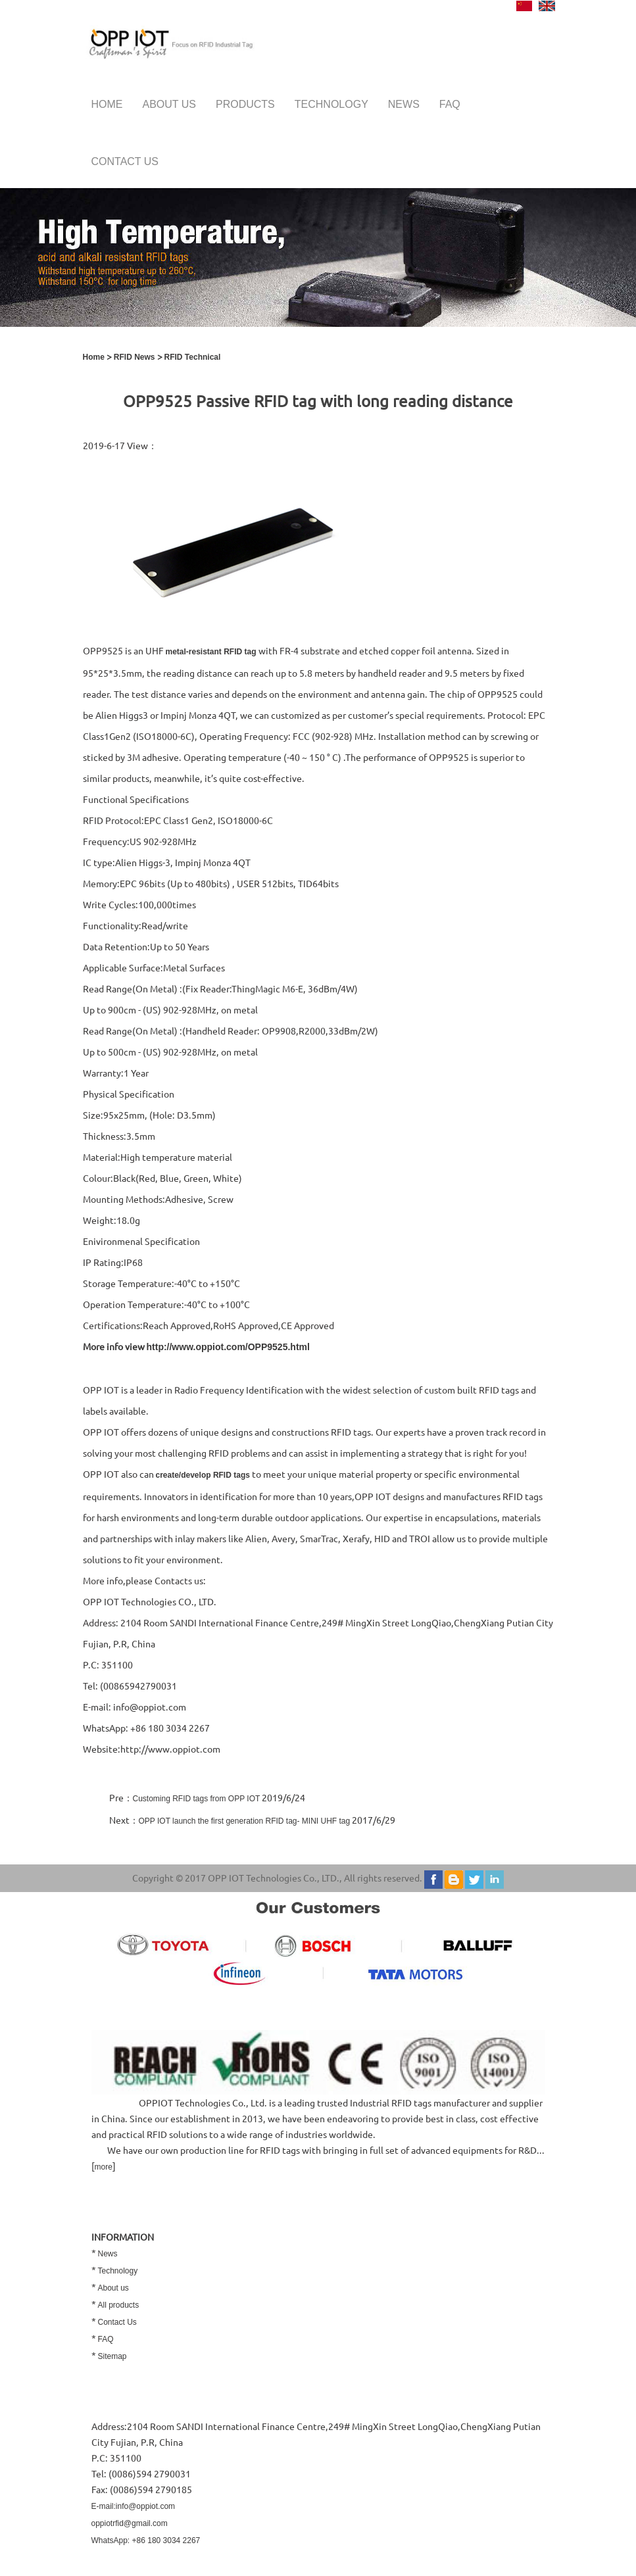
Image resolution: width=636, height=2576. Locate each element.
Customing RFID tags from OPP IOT (196, 1798)
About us (170, 104)
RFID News (134, 357)
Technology (331, 104)
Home (107, 104)
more (103, 2167)
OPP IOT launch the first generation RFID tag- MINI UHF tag (245, 1821)
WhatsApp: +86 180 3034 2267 (146, 2540)
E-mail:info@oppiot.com (133, 2506)
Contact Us (117, 2322)
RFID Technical (192, 357)
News (404, 104)
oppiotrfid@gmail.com (129, 2523)
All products (118, 2305)
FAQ (449, 104)
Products (245, 104)
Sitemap (112, 2356)
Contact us (125, 161)
